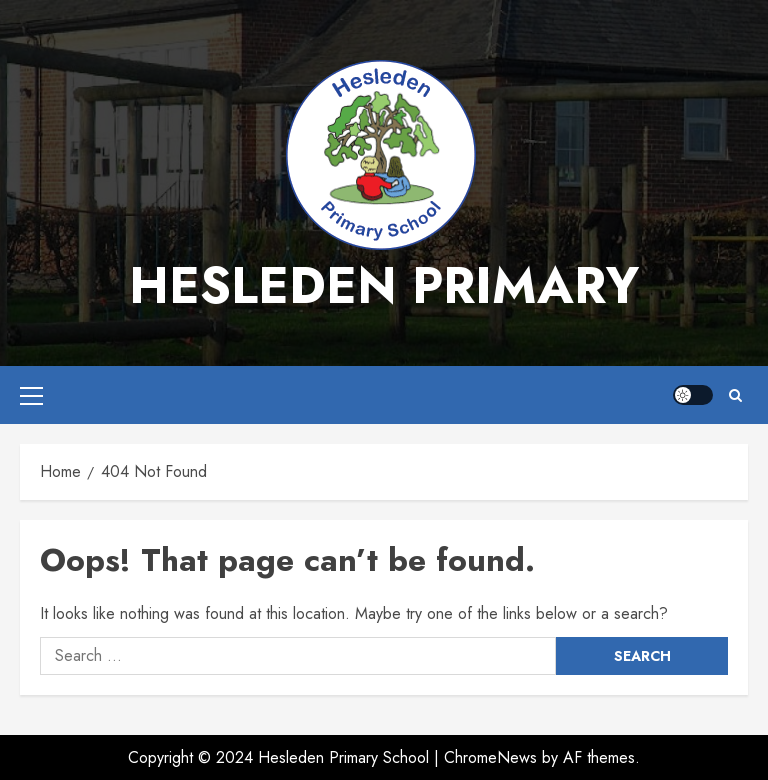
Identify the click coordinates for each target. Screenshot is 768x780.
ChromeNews (490, 757)
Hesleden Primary (384, 285)
